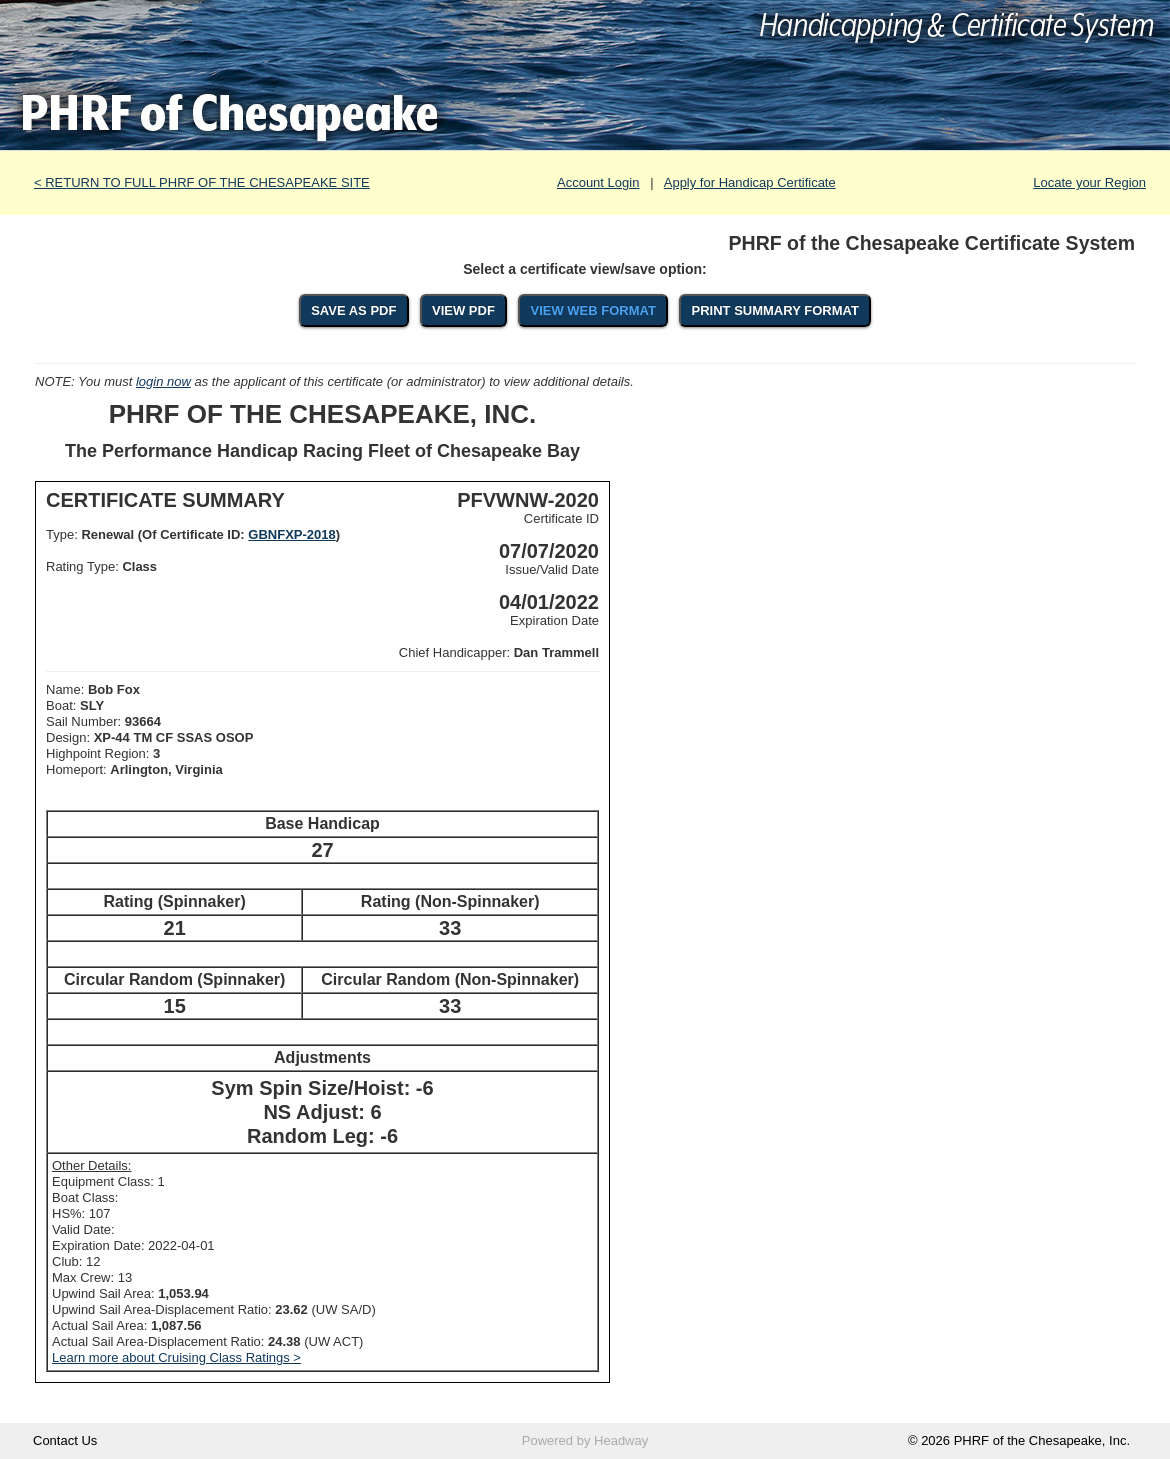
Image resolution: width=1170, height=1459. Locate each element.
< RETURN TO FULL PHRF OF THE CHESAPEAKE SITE (202, 182)
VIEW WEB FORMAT (592, 310)
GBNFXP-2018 (291, 534)
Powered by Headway (585, 1440)
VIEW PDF (463, 310)
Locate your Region (1089, 182)
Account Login (598, 182)
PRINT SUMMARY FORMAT (775, 310)
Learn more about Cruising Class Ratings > (176, 1357)
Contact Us (65, 1440)
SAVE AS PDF (353, 310)
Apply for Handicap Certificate (750, 182)
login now (163, 381)
